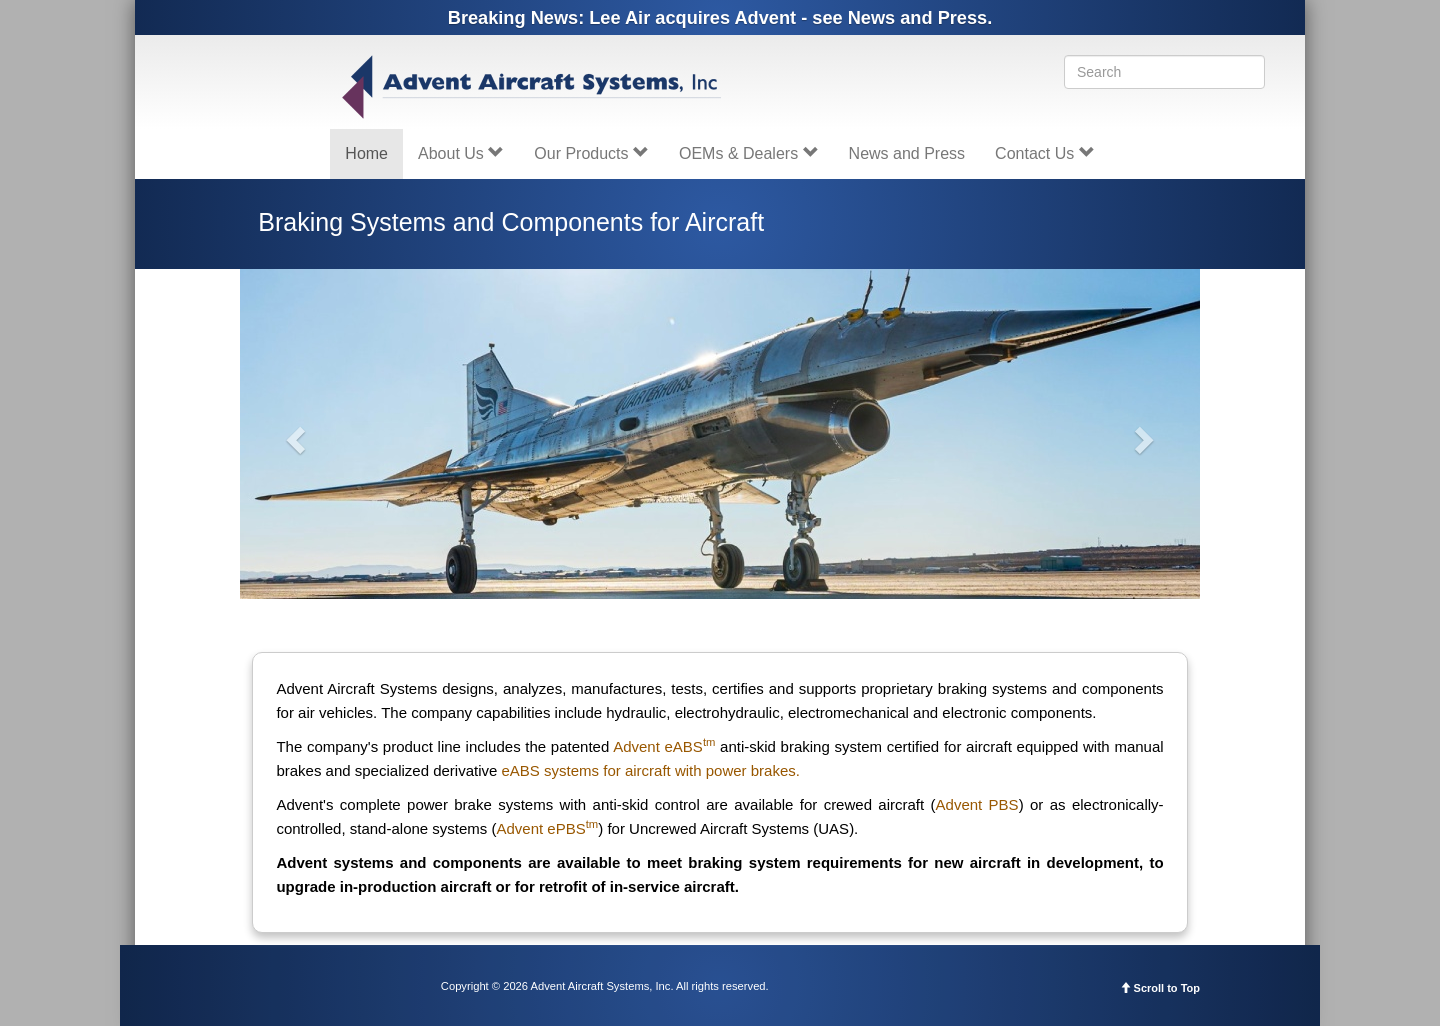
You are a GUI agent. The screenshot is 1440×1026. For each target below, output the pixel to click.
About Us (461, 153)
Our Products (591, 153)
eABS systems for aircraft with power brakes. (651, 770)
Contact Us (1045, 153)
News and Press (907, 153)
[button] (293, 434)
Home (366, 153)
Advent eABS (664, 746)
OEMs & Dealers (749, 153)
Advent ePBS (548, 828)
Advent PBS (977, 804)
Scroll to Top (1160, 988)
